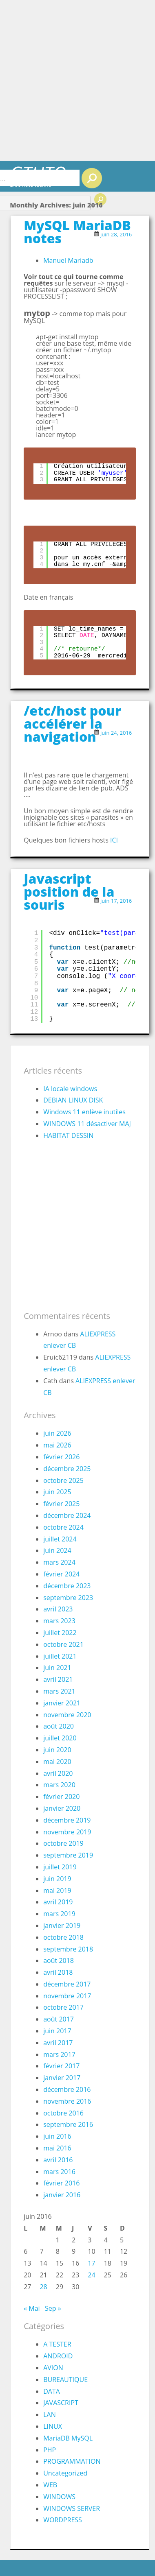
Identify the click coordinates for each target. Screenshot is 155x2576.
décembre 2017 (67, 1984)
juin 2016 (57, 2136)
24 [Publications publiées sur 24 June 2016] (91, 2274)
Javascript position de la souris (69, 891)
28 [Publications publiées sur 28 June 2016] (43, 2286)
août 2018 (58, 1960)
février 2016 (61, 2183)
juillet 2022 (59, 1632)
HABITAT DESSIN (68, 1135)
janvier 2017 (61, 2077)
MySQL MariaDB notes (77, 231)
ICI (114, 840)
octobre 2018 (63, 1937)
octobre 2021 (63, 1644)
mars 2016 (59, 2171)
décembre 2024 (67, 1515)
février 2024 (61, 1574)
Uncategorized (65, 2473)
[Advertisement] (76, 80)
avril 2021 (58, 1679)
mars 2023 (59, 1620)
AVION (53, 2367)
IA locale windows (70, 1088)
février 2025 (61, 1503)
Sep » (53, 2308)
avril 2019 (58, 1901)
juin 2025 (57, 1491)
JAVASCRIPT (60, 2402)
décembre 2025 (67, 1468)
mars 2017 (59, 2054)
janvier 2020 (61, 1808)
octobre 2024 (63, 1527)
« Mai (32, 2308)
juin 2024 (57, 1550)
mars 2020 (59, 1784)
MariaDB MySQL (68, 2438)
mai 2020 (57, 1761)
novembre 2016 (67, 2101)
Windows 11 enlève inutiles (84, 1111)
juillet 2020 (59, 1737)
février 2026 (61, 1456)
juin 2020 (57, 1749)
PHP (49, 2449)
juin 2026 (57, 1433)
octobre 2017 (63, 2007)
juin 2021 (57, 1667)
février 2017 (61, 2065)
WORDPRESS (62, 2519)
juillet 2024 (59, 1539)
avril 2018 (58, 1972)
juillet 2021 (59, 1656)
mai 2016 (57, 2148)
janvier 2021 (61, 1702)
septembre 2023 (68, 1597)
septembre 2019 (68, 1855)
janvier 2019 (61, 1925)
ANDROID (58, 2355)
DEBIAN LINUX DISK (73, 1100)
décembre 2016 (67, 2089)
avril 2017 (58, 2042)
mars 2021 (59, 1691)
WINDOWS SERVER (71, 2508)
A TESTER (57, 2344)
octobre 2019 (63, 1843)
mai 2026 (57, 1445)
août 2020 (58, 1726)
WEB (50, 2484)
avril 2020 (58, 1773)
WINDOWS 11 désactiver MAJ (87, 1123)
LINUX (52, 2426)
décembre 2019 (67, 1820)
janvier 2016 (61, 2194)
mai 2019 (57, 1890)
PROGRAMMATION (71, 2461)
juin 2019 (57, 1878)
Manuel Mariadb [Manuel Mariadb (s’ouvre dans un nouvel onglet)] (68, 260)
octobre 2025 (63, 1480)
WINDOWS (59, 2496)
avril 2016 (58, 2159)
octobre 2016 (63, 2113)
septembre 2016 (68, 2124)
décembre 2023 (67, 1585)
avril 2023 (58, 1609)
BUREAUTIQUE (65, 2379)
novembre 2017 (67, 1995)
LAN (49, 2414)
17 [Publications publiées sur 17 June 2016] (91, 2263)
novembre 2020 (67, 1714)
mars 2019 (59, 1913)
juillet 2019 (59, 1866)
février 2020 (61, 1796)
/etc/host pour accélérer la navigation (72, 723)
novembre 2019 (67, 1831)
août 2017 (58, 2019)
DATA (51, 2391)
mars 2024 (59, 1562)
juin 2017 (57, 2030)
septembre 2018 (68, 1949)
